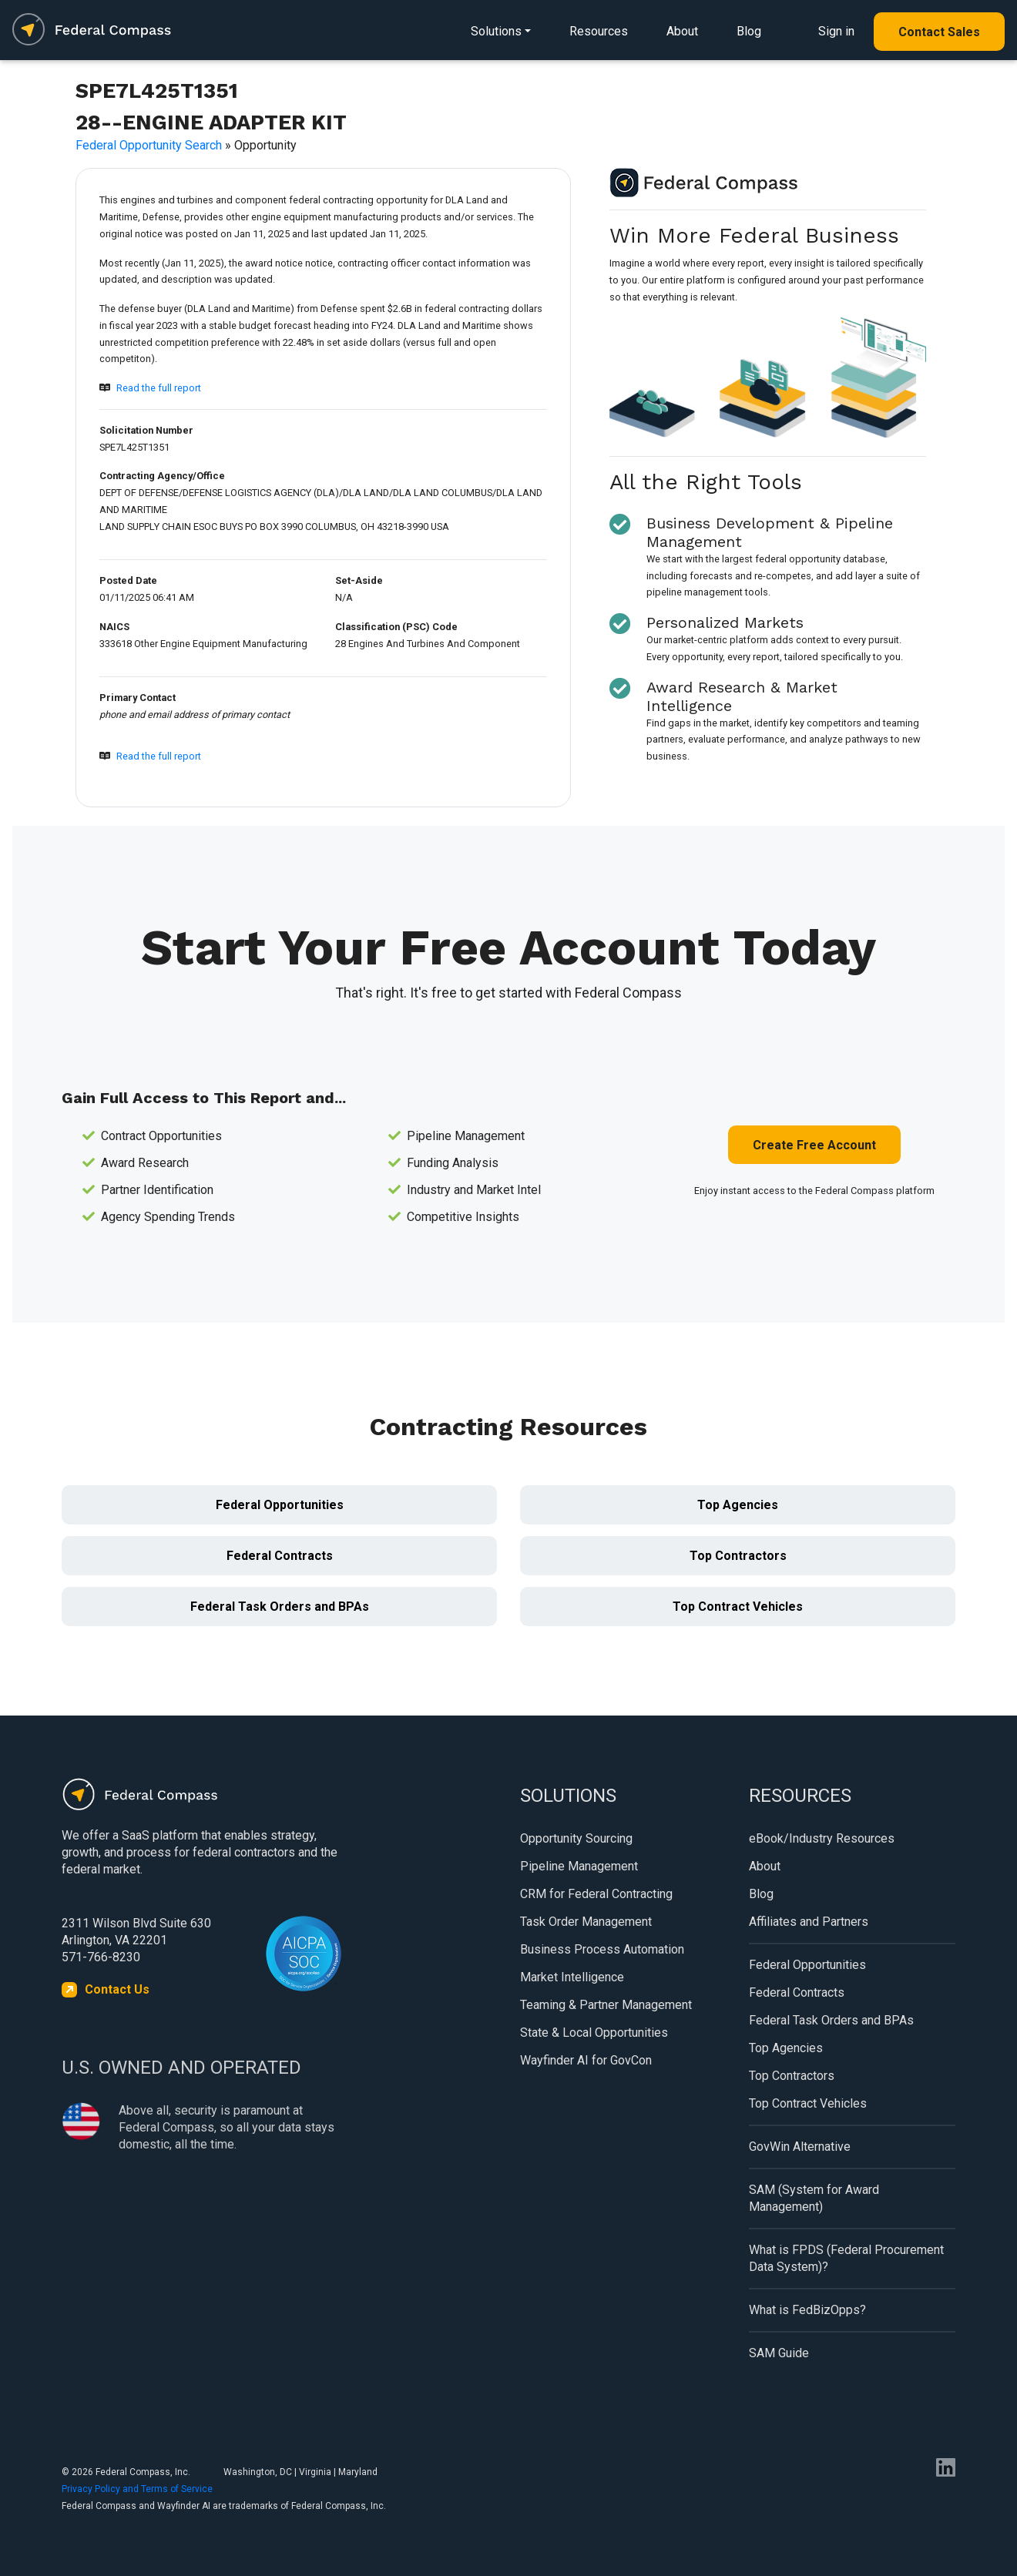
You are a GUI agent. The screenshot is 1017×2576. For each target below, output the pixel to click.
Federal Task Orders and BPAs (279, 1606)
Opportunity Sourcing (576, 1838)
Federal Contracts (280, 1555)
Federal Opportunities (280, 1505)
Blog (749, 31)
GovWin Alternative (800, 2146)
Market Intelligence (572, 1977)
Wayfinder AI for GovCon (586, 2060)
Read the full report (158, 388)
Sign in (836, 31)
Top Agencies (737, 1505)
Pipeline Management (579, 1866)
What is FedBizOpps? (807, 2310)
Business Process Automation (602, 1949)
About (682, 31)
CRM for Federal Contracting (596, 1894)
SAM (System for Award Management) (814, 2198)
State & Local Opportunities (594, 2032)
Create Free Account (814, 1145)
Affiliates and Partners (808, 1921)
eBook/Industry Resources (821, 1838)
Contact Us (117, 1989)
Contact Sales (939, 32)
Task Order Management (586, 1921)
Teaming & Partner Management (606, 2004)
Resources (598, 31)
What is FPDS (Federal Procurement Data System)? (846, 2258)
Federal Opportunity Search (149, 145)
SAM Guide (779, 2353)
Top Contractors (738, 1555)
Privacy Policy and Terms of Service (137, 2489)
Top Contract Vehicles (738, 1606)
